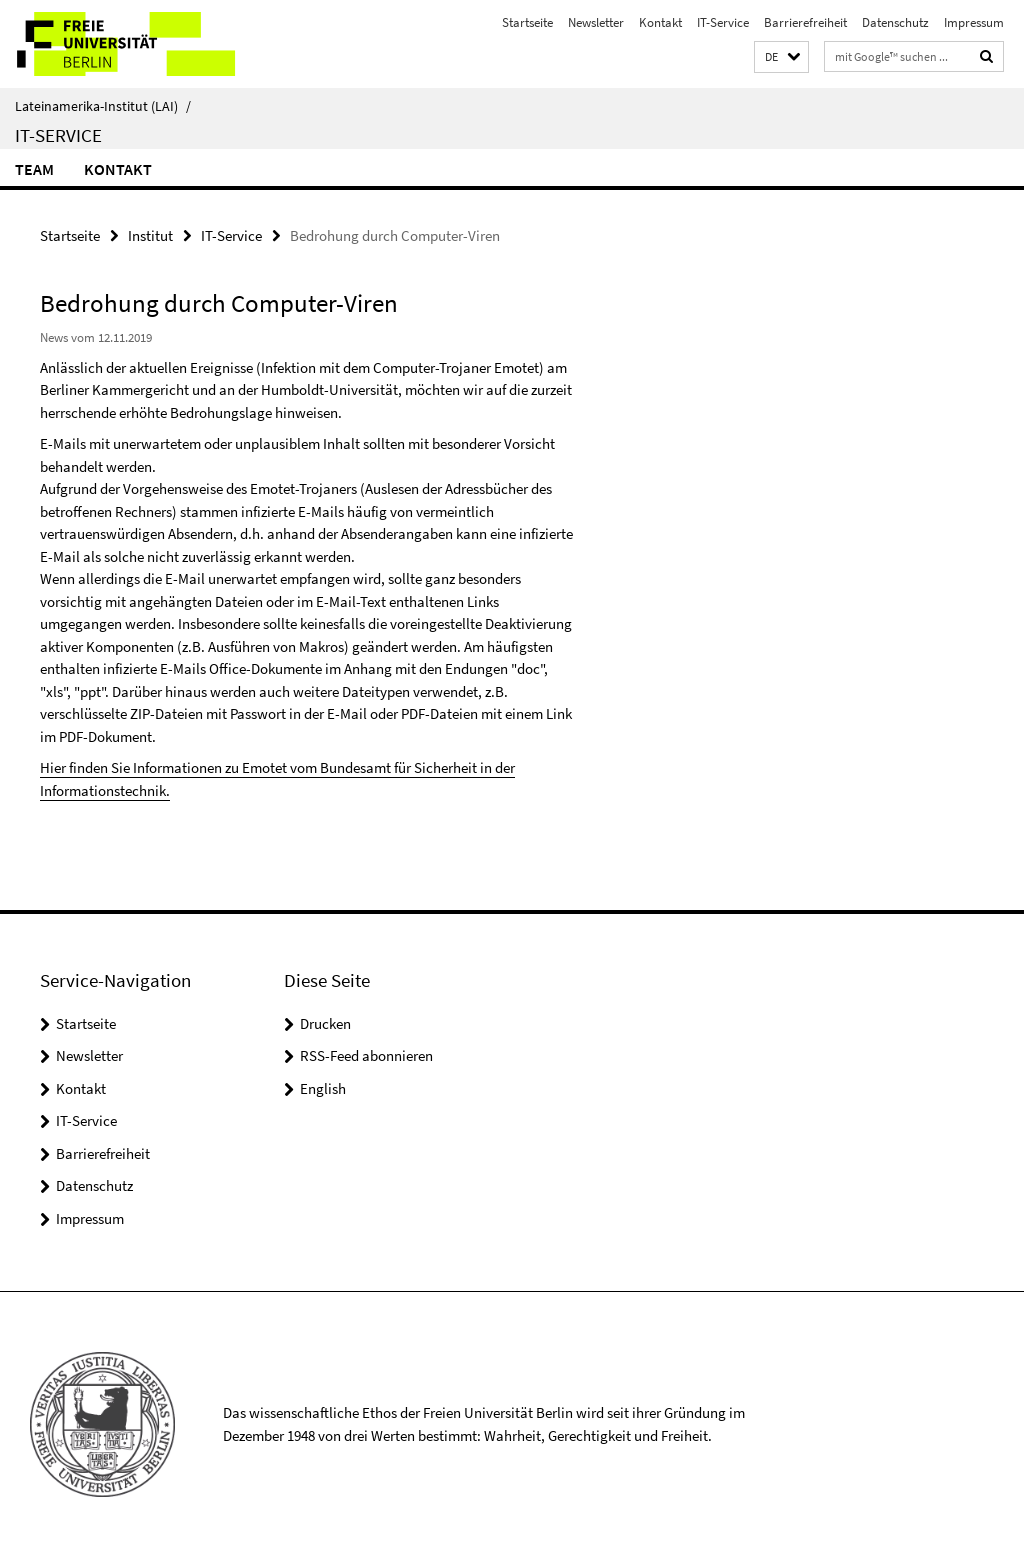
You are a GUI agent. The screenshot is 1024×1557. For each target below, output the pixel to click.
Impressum (974, 22)
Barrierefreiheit (805, 22)
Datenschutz (895, 22)
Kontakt (660, 22)
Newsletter (596, 22)
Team (34, 169)
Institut (150, 235)
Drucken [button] (325, 1023)
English (323, 1088)
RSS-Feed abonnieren (366, 1055)
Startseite (527, 22)
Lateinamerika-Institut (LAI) (103, 106)
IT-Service (723, 22)
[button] (781, 57)
